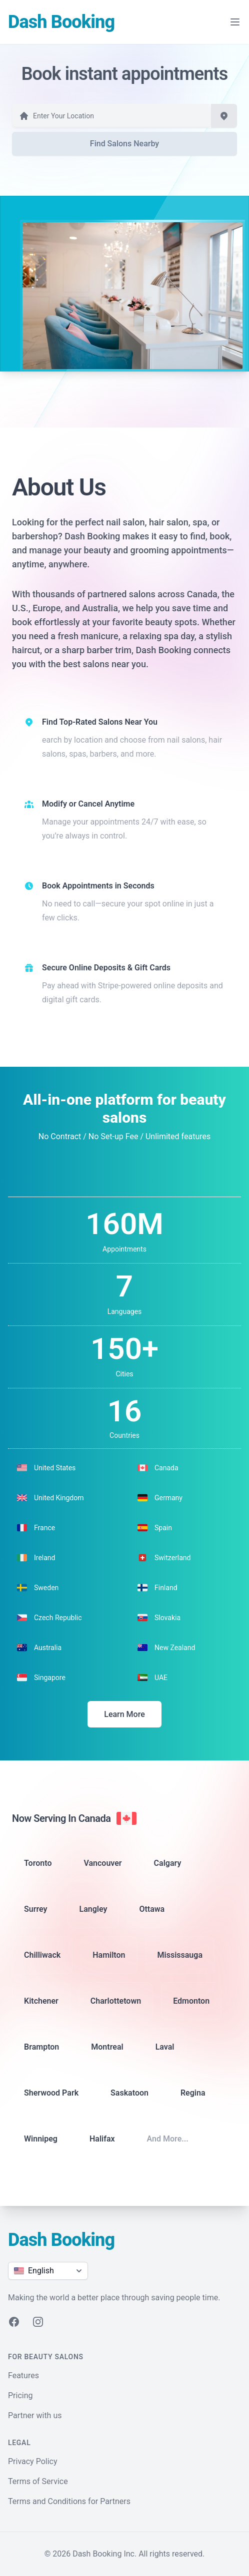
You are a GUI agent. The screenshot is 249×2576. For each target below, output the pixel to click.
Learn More (124, 1714)
